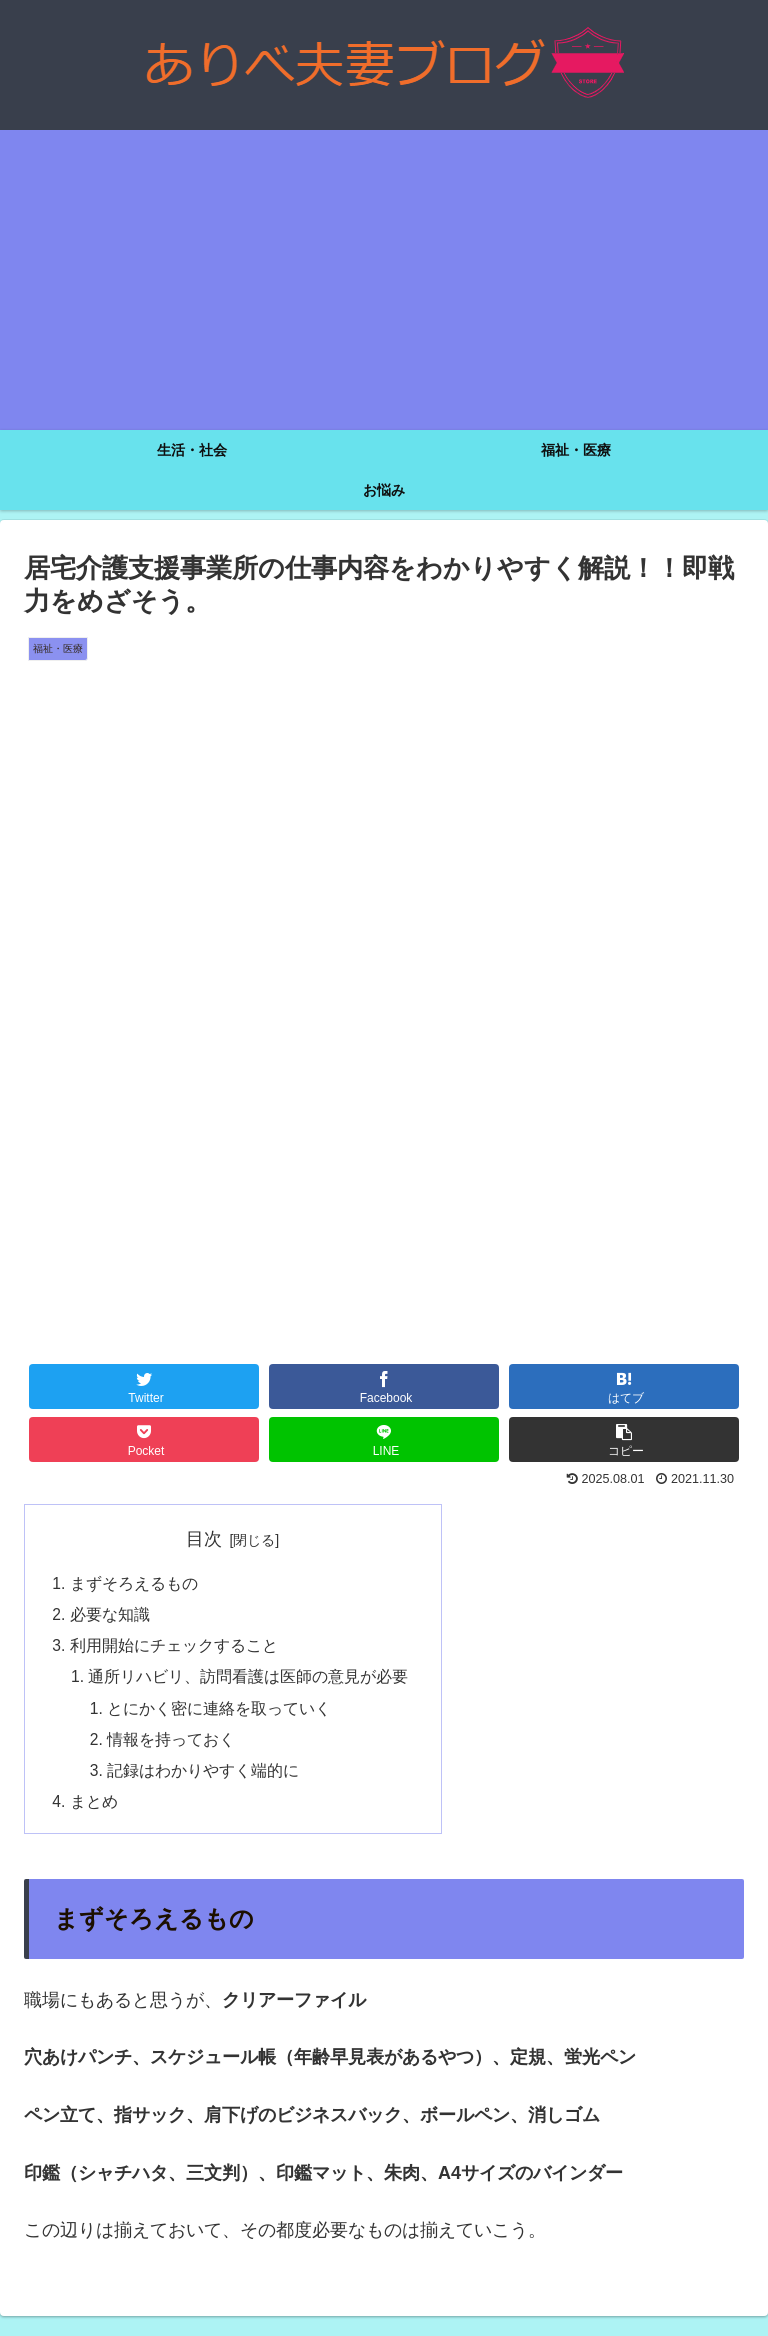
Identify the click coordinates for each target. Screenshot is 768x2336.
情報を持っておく (173, 1746)
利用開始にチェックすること (174, 1649)
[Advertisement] (384, 280)
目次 (205, 1539)
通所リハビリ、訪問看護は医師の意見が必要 (250, 1681)
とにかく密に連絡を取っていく (221, 1714)
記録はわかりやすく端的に (205, 1778)
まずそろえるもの (134, 1584)
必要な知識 (110, 1616)
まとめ (94, 1811)
